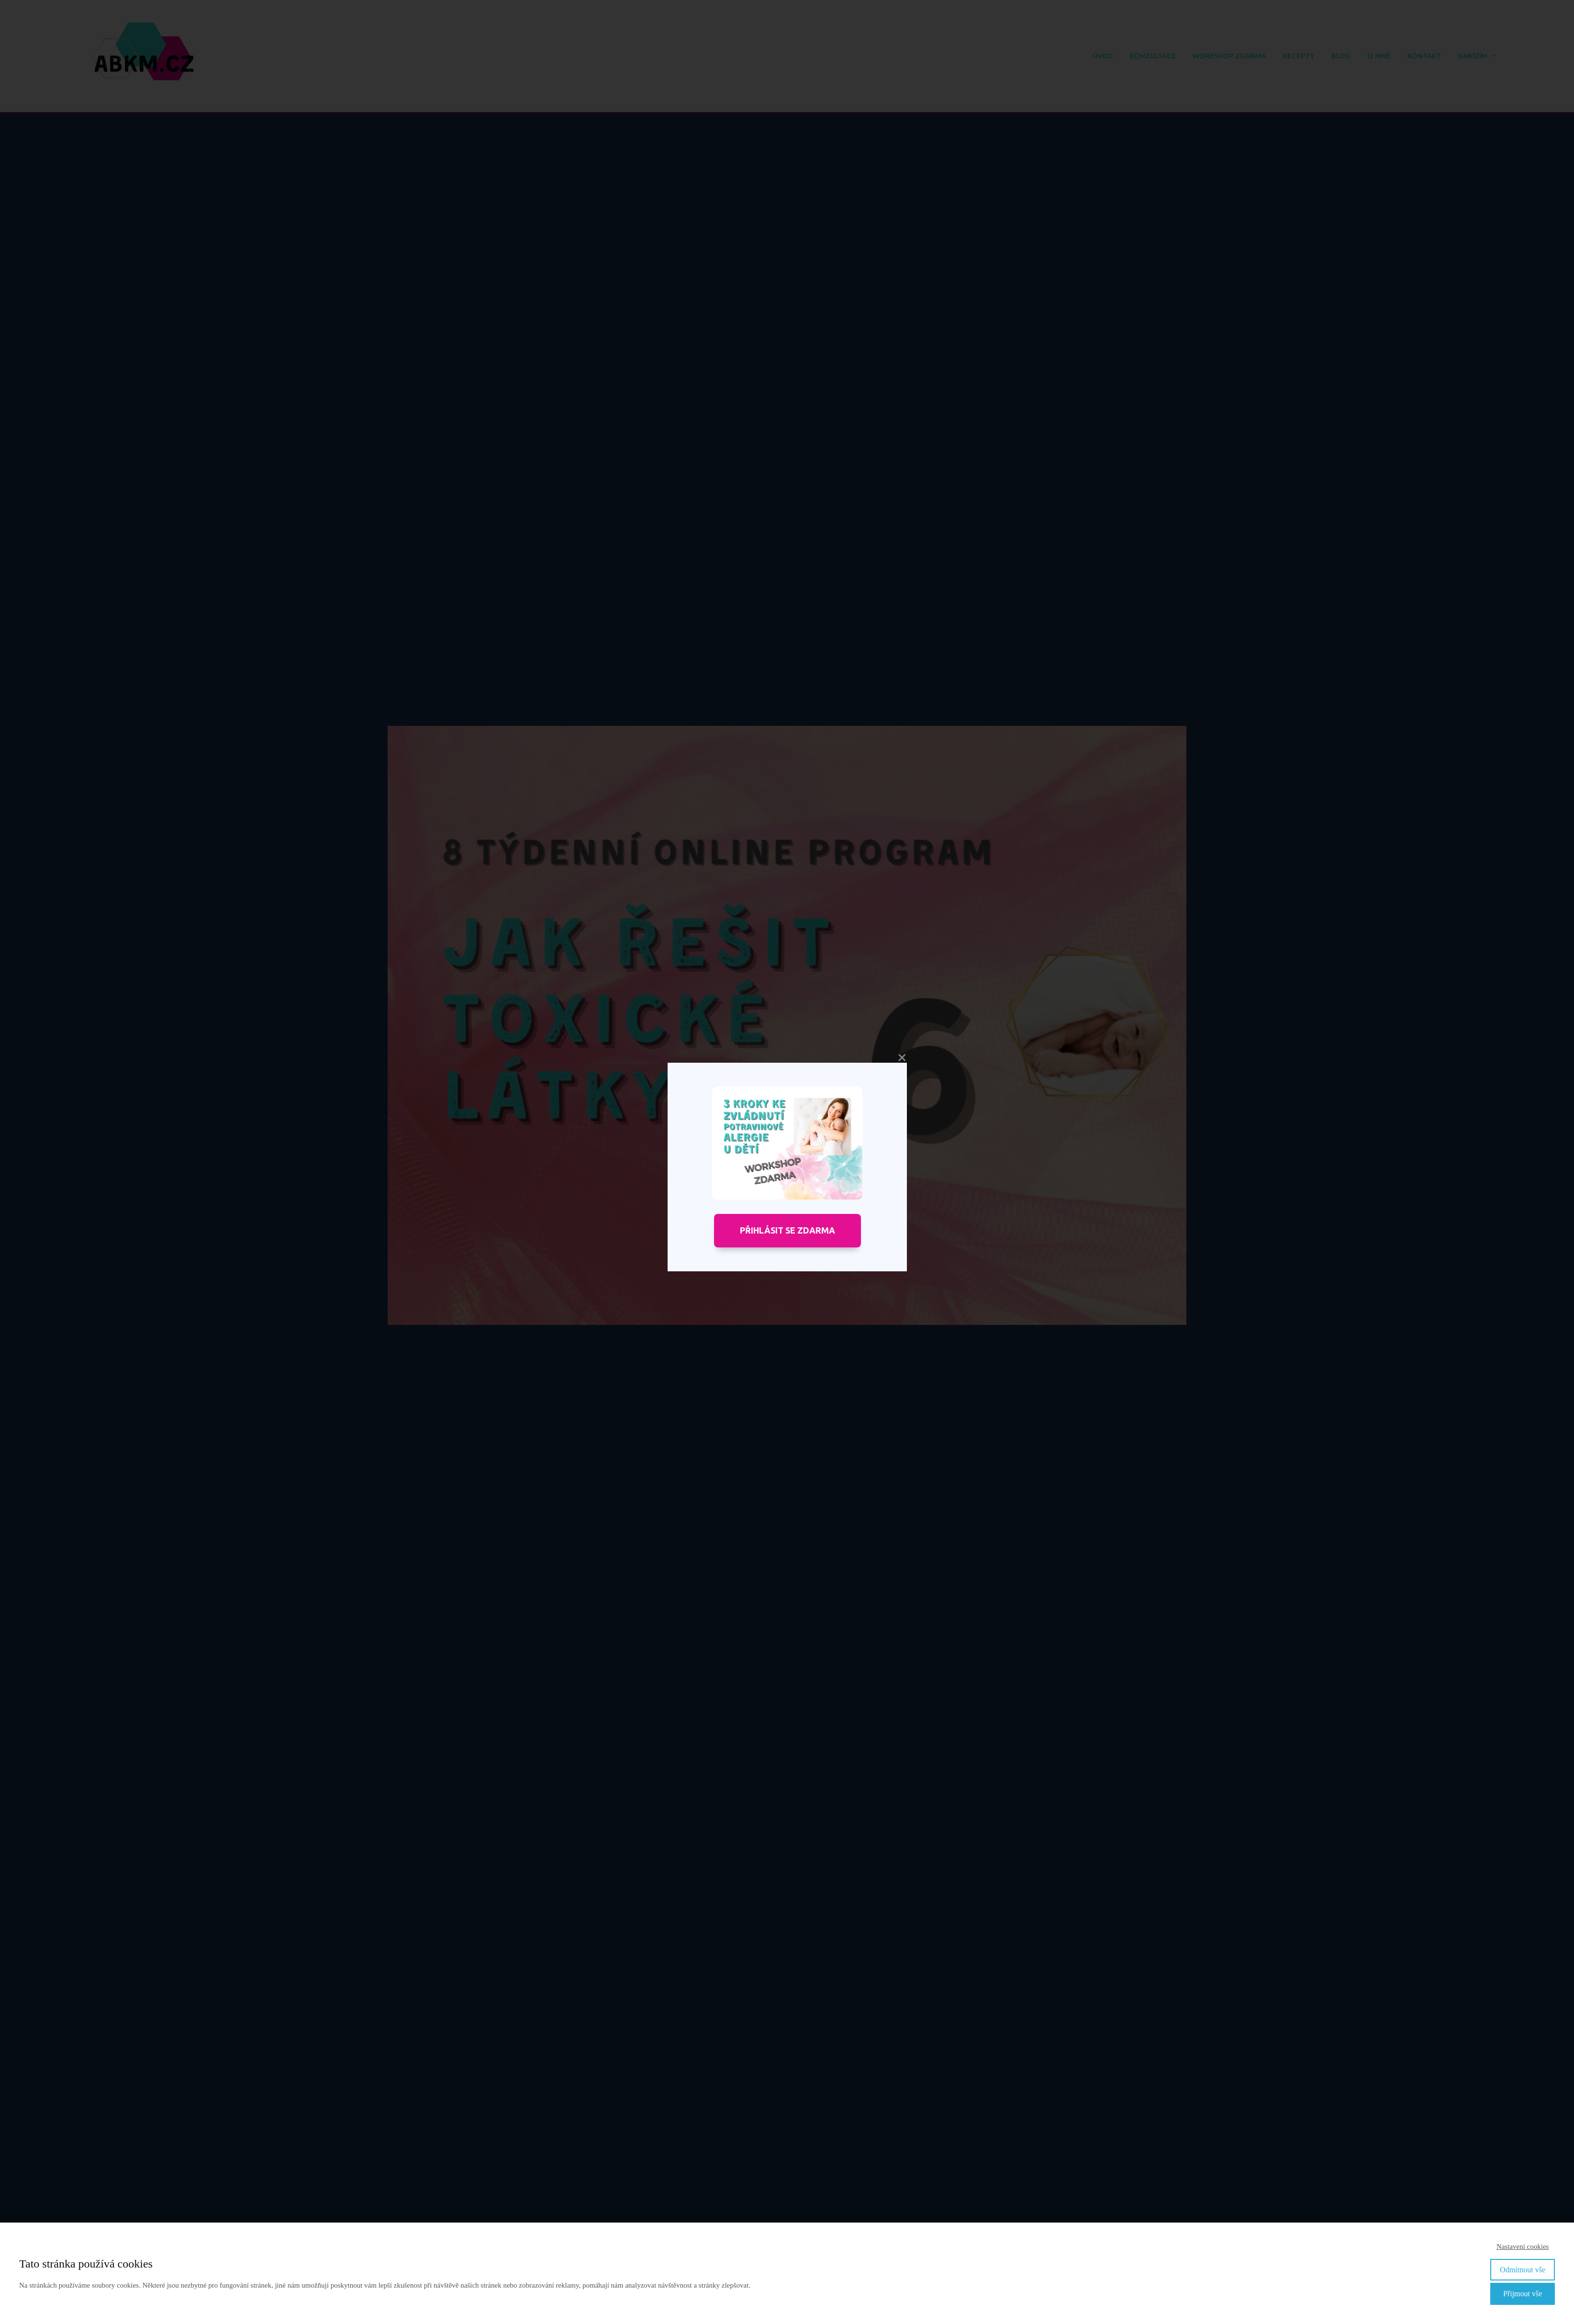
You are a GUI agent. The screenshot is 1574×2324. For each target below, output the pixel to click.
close (902, 1057)
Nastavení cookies (1522, 2246)
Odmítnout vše (1522, 2270)
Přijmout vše (1522, 2294)
